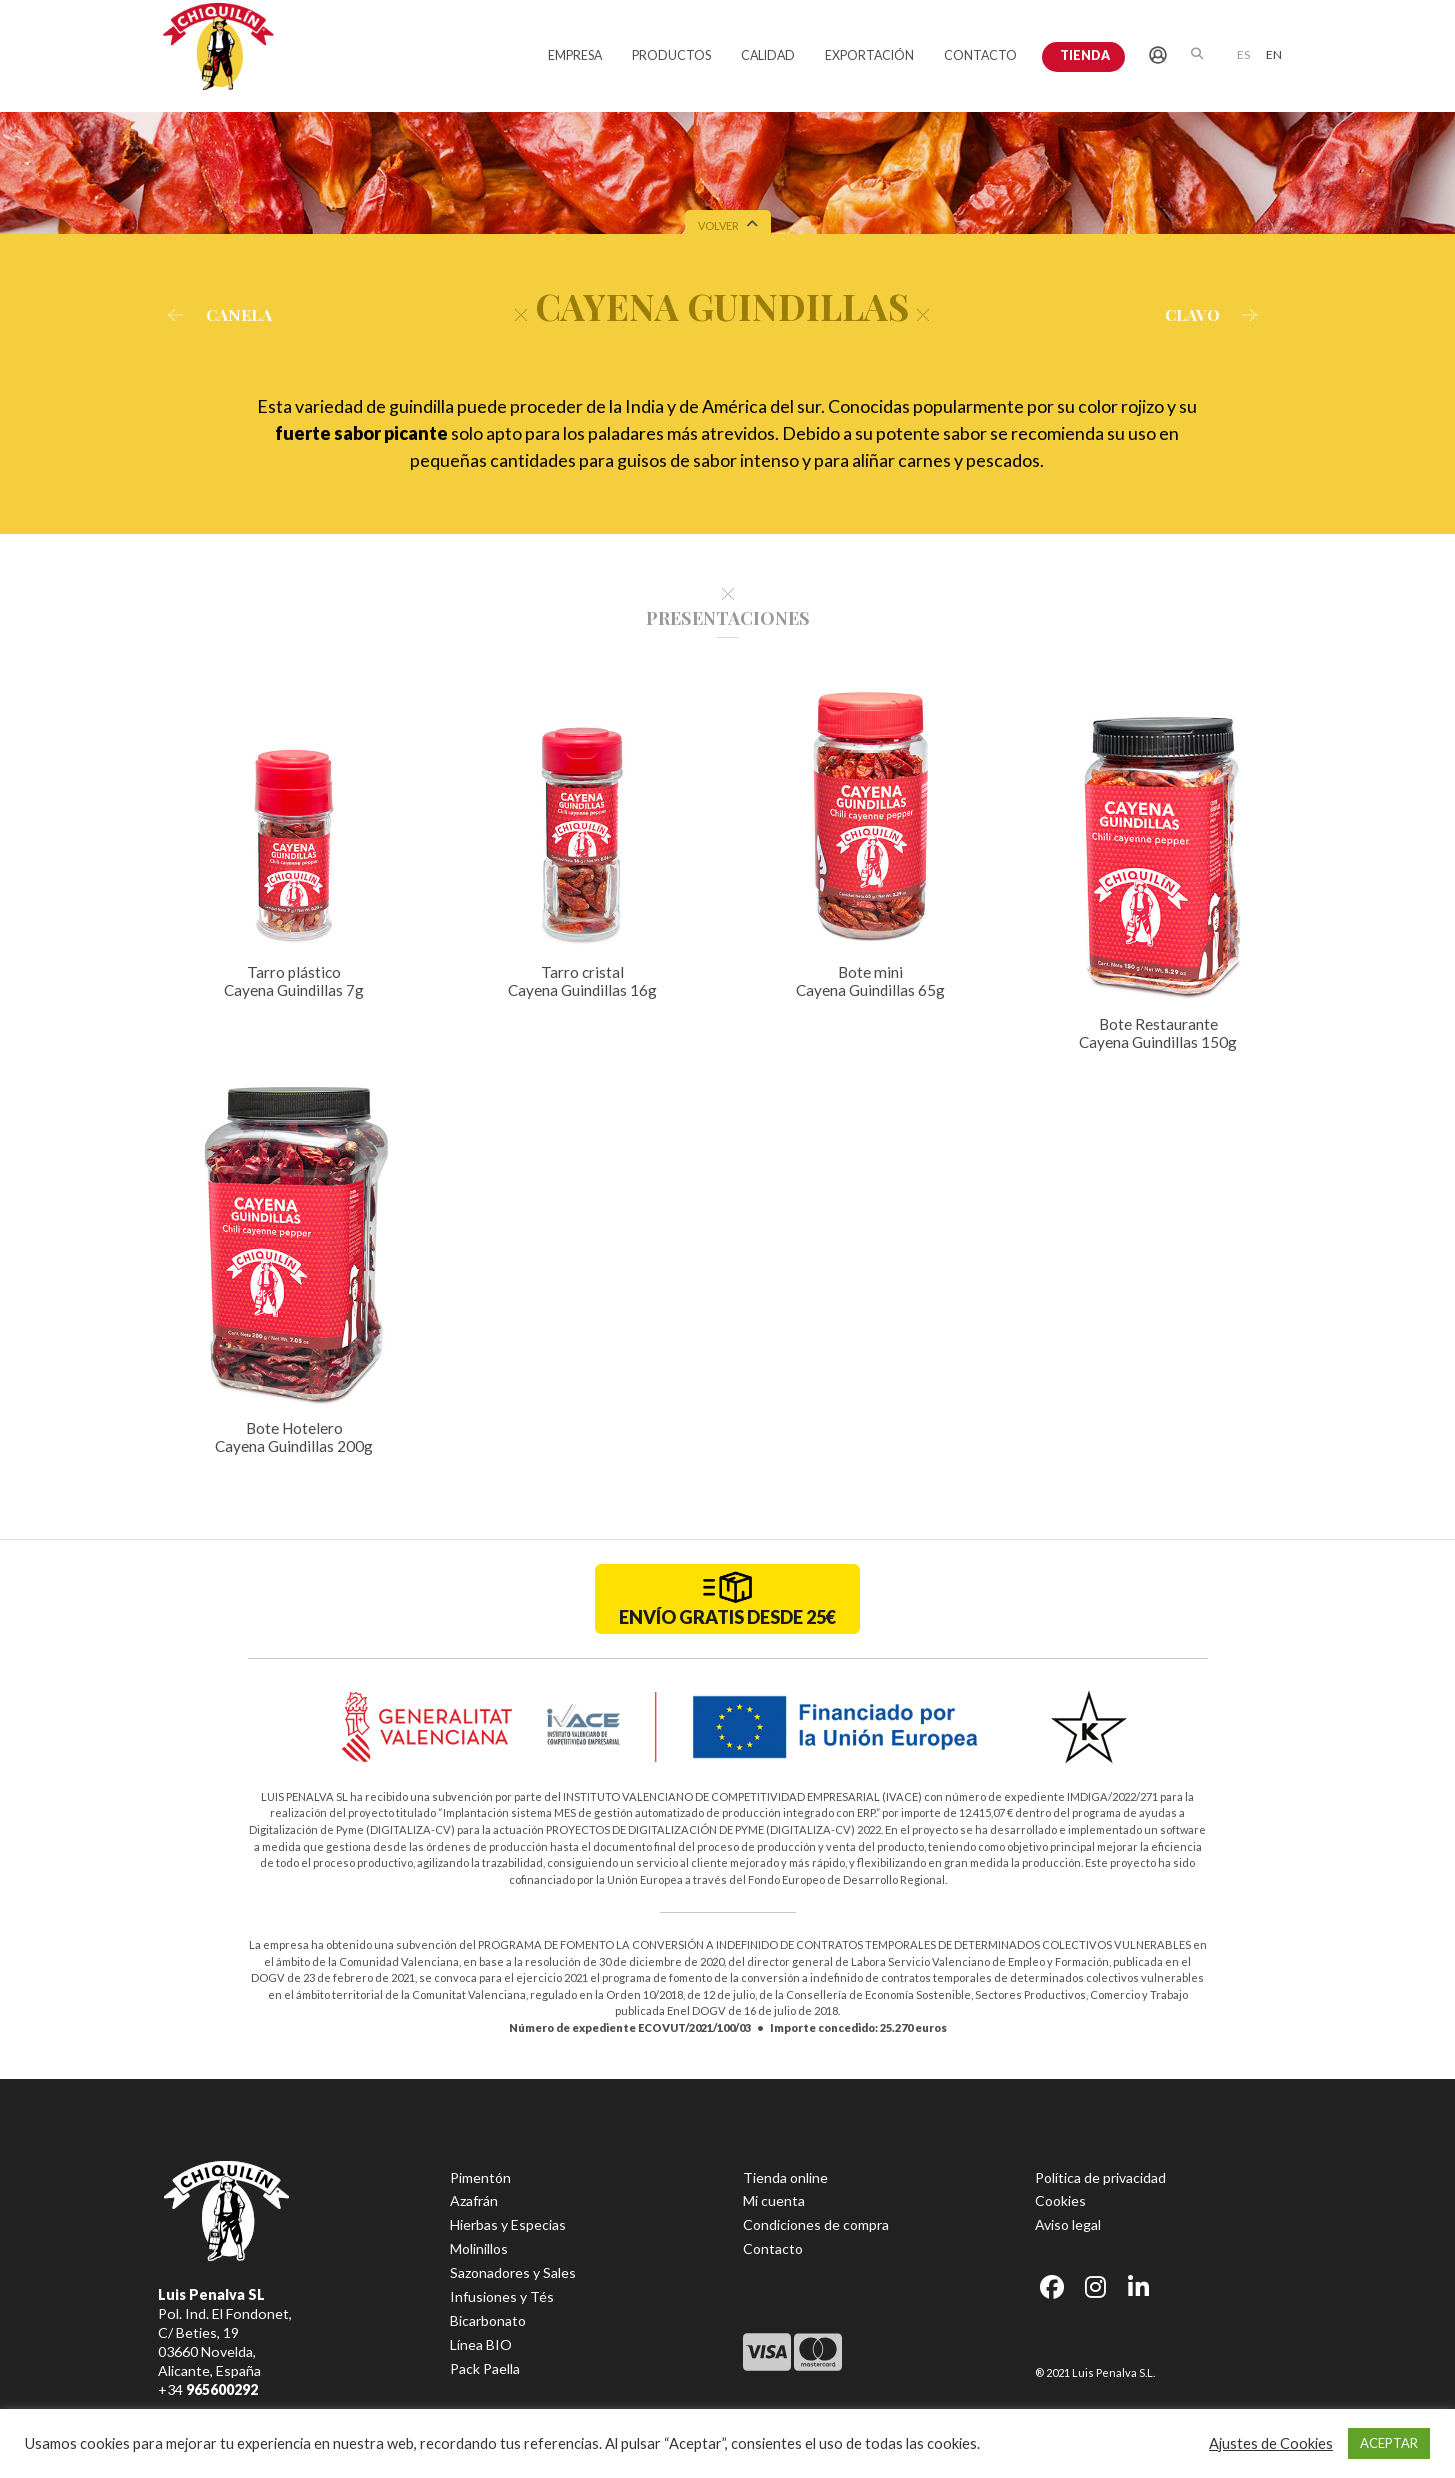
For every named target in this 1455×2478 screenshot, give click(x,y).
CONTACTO (980, 55)
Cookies (1060, 2200)
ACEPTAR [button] (1389, 2443)
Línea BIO (481, 2344)
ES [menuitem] (1243, 54)
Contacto (773, 2248)
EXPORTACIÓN (869, 55)
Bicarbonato (488, 2320)
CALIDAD (768, 55)
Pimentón (480, 2177)
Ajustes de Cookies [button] (1271, 2443)
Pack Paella (485, 2368)
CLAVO (1216, 315)
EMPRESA (575, 55)
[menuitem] (1243, 53)
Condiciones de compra (816, 2224)
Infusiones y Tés (502, 2296)
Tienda (1085, 55)
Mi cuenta (774, 2200)
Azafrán (474, 2200)
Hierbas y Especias (508, 2224)
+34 (208, 2389)
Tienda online (785, 2177)
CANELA (215, 315)
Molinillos (479, 2248)
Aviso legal (1068, 2224)
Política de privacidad (1100, 2177)
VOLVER (728, 227)
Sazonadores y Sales (513, 2272)
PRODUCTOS (671, 55)
